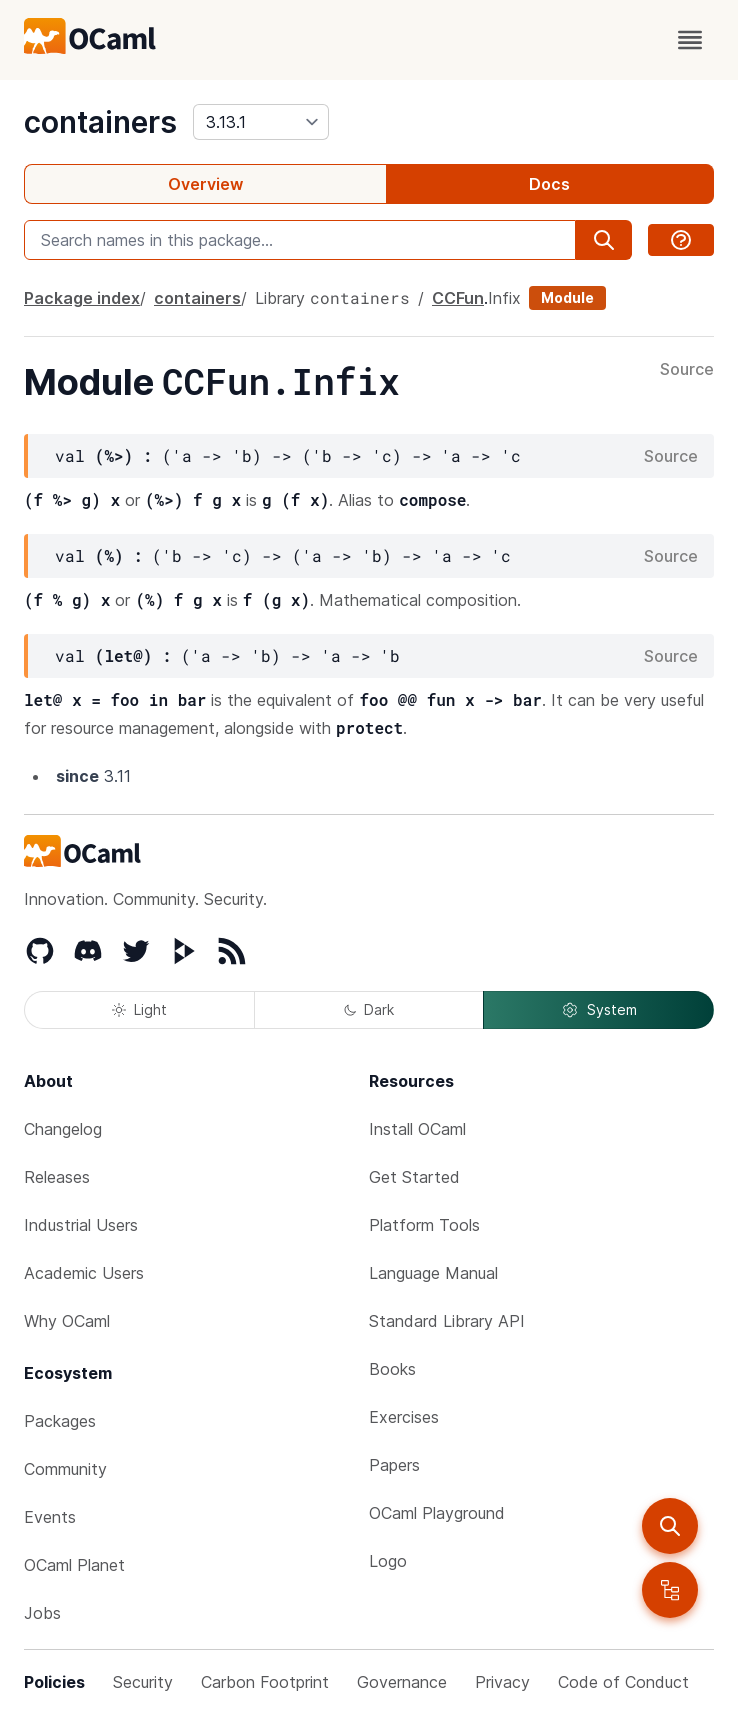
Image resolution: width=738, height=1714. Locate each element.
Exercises (404, 1417)
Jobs (42, 1613)
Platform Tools (424, 1225)
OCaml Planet (74, 1565)
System (599, 1010)
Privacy (502, 1682)
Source (687, 370)
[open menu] (690, 40)
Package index (82, 298)
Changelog (63, 1129)
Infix (504, 298)
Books (392, 1369)
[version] (261, 122)
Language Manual (433, 1273)
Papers (394, 1465)
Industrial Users (81, 1225)
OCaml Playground (437, 1513)
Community (65, 1469)
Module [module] (567, 297)
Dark (369, 1009)
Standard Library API (447, 1321)
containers (100, 122)
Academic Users (84, 1273)
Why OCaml (67, 1321)
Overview (205, 184)
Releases (57, 1177)
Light (139, 1009)
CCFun (458, 298)
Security (143, 1682)
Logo (388, 1561)
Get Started (414, 1177)
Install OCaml (417, 1129)
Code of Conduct (623, 1682)
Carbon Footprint (265, 1682)
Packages (60, 1421)
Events (50, 1517)
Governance (402, 1682)
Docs (549, 184)
